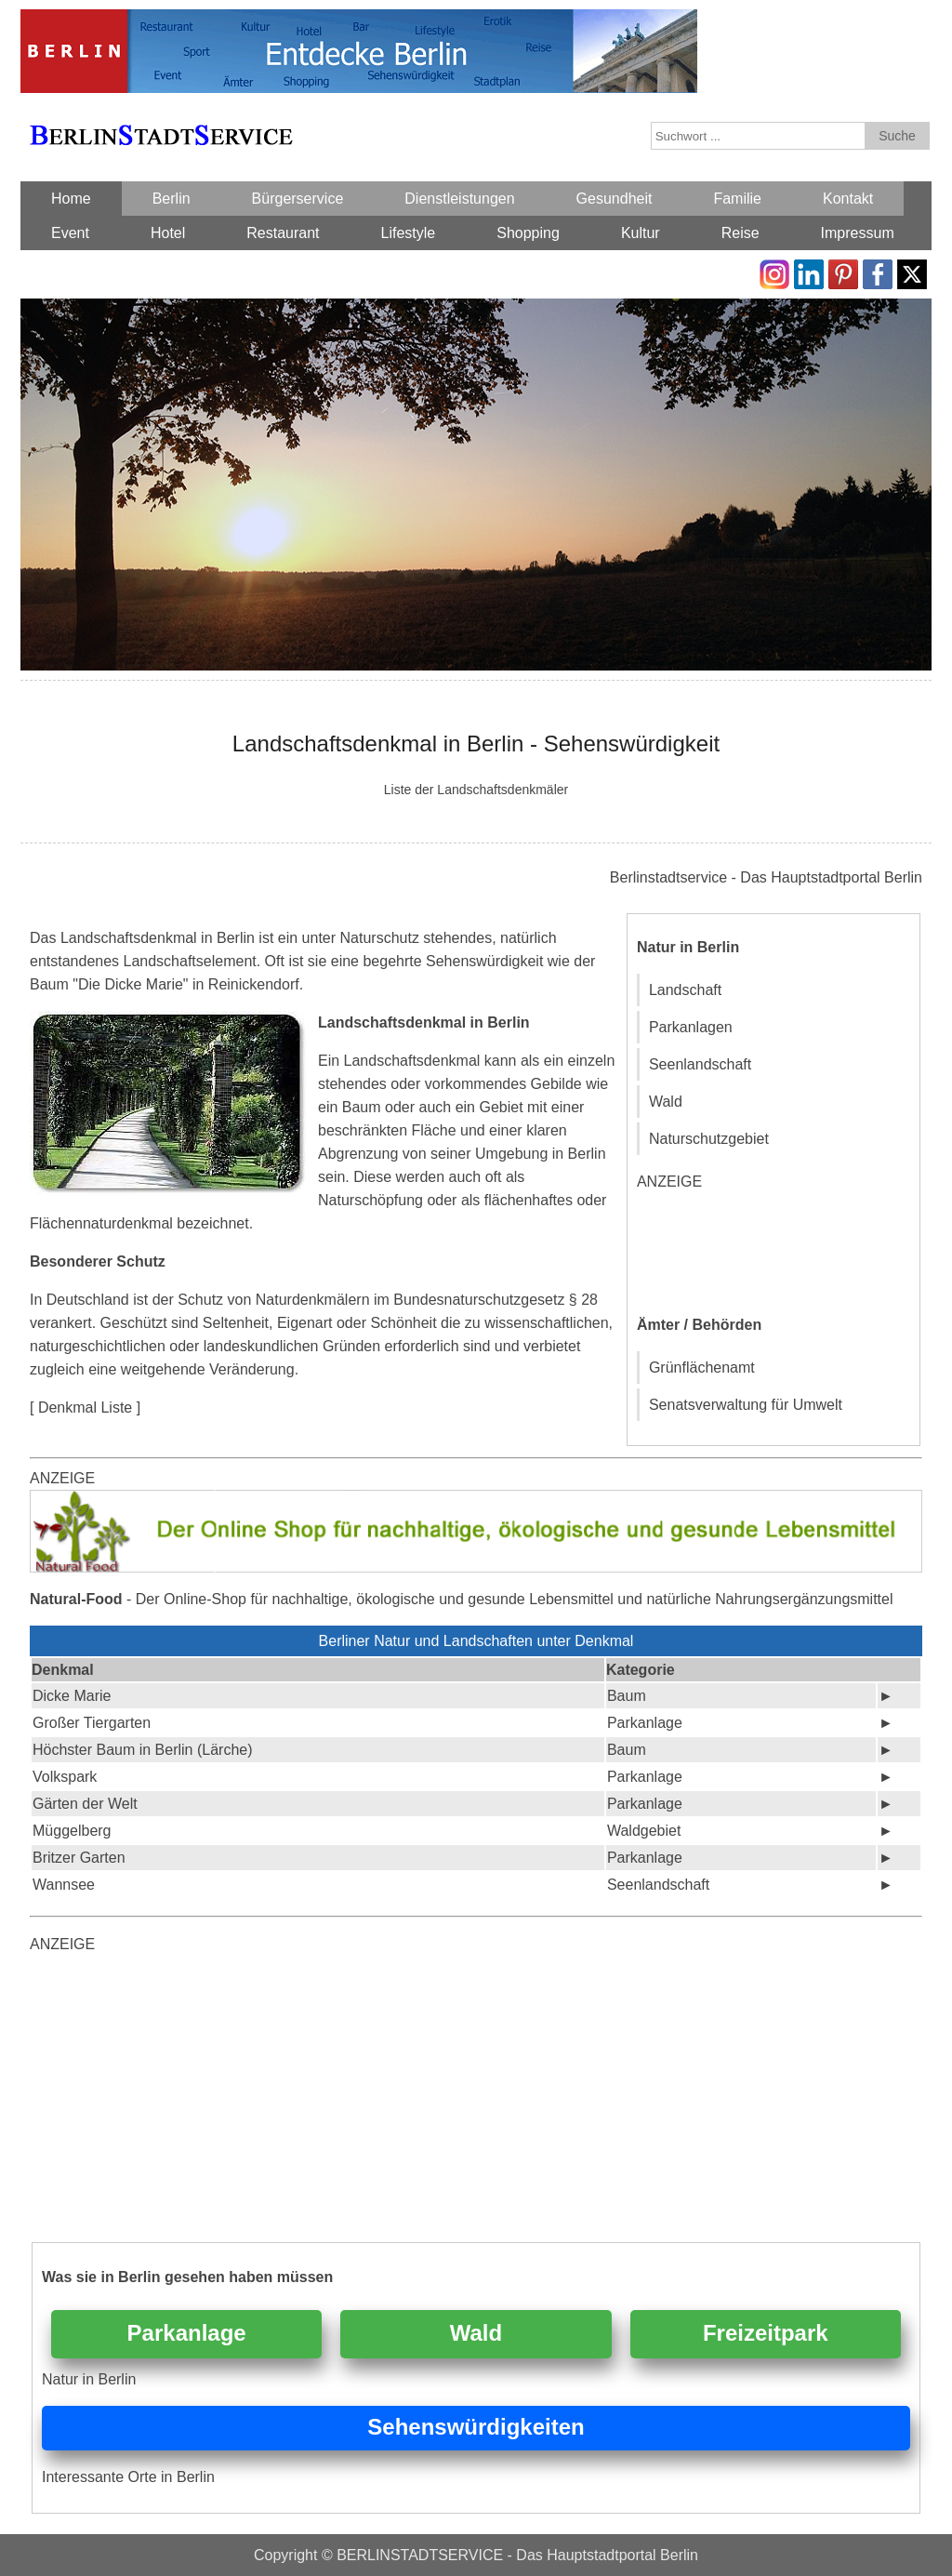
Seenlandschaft (700, 1064)
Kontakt (848, 198)
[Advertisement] (776, 1250)
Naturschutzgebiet (709, 1139)
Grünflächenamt (702, 1367)
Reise (740, 233)
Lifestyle (408, 233)
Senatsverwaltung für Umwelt (745, 1405)
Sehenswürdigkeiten (475, 2426)
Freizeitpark (765, 2332)
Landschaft (685, 990)
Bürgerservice (298, 198)
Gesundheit (614, 198)
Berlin (171, 198)
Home (71, 198)
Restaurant (282, 233)
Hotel (168, 233)
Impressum (857, 233)
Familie (737, 198)
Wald (665, 1101)
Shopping (528, 233)
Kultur (640, 233)
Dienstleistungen (459, 198)
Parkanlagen (691, 1027)
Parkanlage (186, 2332)
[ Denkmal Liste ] (85, 1407)
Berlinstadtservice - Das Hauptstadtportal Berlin (766, 877)
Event (70, 233)
